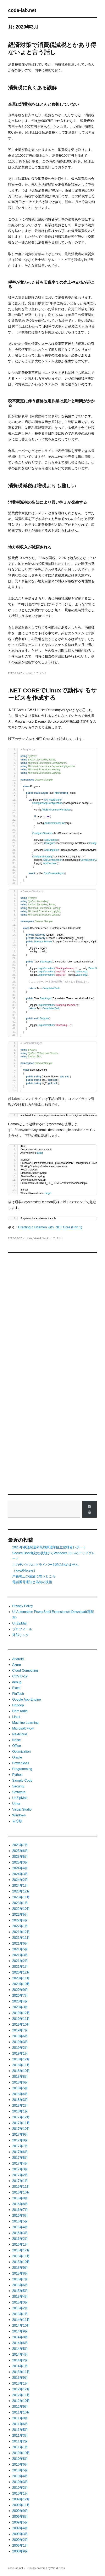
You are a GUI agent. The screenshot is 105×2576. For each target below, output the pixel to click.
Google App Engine (26, 1699)
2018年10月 (21, 2071)
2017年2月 (20, 2175)
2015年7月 (20, 2279)
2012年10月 (21, 2401)
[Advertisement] (53, 1342)
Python (17, 1774)
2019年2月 (20, 2047)
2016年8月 (20, 2204)
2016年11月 (21, 2186)
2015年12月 (21, 2250)
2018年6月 (20, 2082)
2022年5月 (20, 1914)
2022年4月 (20, 1920)
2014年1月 (20, 2366)
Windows (19, 1815)
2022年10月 (21, 1908)
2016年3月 (20, 2233)
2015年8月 (20, 2273)
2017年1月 (20, 2181)
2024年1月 (20, 1885)
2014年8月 (20, 2337)
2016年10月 (21, 2192)
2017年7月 (20, 2146)
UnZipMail (19, 1623)
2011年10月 (21, 2412)
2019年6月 (20, 2036)
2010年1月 (20, 2493)
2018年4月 (20, 2094)
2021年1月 (20, 1966)
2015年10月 (21, 2262)
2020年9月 (20, 1989)
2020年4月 (20, 2001)
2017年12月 (21, 2117)
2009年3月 (20, 2534)
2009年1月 (20, 2545)
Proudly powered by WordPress (46, 2568)
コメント (41, 673)
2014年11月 (21, 2319)
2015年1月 (20, 2314)
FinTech (18, 1693)
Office (16, 1746)
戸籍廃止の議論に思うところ (33, 1576)
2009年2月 (20, 2539)
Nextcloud (19, 1734)
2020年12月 (21, 1972)
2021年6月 (20, 1943)
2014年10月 (21, 2325)
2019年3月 (20, 2042)
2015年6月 (20, 2285)
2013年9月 (20, 2377)
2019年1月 (20, 2053)
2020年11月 (21, 1978)
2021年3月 (20, 1955)
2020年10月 (21, 1984)
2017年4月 (20, 2163)
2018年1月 (20, 2111)
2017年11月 (21, 2123)
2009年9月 (20, 2511)
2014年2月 (20, 2360)
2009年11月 (21, 2505)
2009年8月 (20, 2516)
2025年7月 (20, 1845)
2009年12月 (21, 2499)
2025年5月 (20, 1856)
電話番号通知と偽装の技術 (32, 1582)
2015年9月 (20, 2267)
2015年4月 (20, 2296)
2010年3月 (20, 2482)
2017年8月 (20, 2140)
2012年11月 (21, 2395)
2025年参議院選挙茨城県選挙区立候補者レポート (49, 1547)
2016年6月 (20, 2215)
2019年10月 (21, 2024)
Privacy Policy (22, 1606)
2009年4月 (20, 2528)
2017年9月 (20, 2134)
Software (18, 1792)
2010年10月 (21, 2453)
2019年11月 (21, 2018)
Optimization (21, 1751)
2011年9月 (20, 2418)
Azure (16, 1664)
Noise (29, 673)
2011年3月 (20, 2435)
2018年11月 (21, 2065)
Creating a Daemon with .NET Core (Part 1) (50, 1227)
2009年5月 (20, 2522)
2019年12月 (21, 2013)
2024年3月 (20, 1874)
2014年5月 (20, 2348)
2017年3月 (20, 2169)
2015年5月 (20, 2291)
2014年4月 (20, 2354)
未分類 (17, 1821)
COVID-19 (20, 1676)
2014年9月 (20, 2331)
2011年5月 (20, 2429)
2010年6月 (20, 2464)
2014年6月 (20, 2343)
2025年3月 (20, 1862)
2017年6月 (20, 2152)
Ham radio (20, 1711)
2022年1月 (20, 1926)
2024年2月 (20, 1879)
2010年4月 (20, 2476)
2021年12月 (21, 1932)
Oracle (17, 1757)
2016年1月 (20, 2244)
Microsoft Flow (23, 1728)
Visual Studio (41, 1238)
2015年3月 (20, 2302)
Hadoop (18, 1705)
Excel (16, 1688)
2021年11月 (21, 1937)
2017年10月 (21, 2128)
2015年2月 (20, 2308)
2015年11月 (21, 2256)
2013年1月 (20, 2383)
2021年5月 (20, 1949)
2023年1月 (20, 1903)
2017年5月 (20, 2157)
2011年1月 (20, 2447)
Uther (16, 1803)
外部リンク (20, 1635)
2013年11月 (21, 2372)
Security (18, 1786)
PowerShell (20, 1763)
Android (18, 1659)
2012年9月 (20, 2406)
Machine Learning (25, 1722)
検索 (89, 1509)
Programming (22, 1769)
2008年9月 (20, 2551)
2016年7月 (20, 2209)
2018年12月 (21, 2059)
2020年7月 (20, 1995)
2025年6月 (20, 1851)
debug (17, 1682)
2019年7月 (20, 2030)
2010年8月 (20, 2458)
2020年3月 (20, 2007)
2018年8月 (20, 2076)
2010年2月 (20, 2487)
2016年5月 (20, 2221)
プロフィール (22, 1629)
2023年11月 (21, 1897)
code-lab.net (22, 10)
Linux (29, 1238)
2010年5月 (20, 2470)
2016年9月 (20, 2198)
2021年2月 (20, 1961)
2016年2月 (20, 2238)
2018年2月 (20, 2105)
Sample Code (22, 1780)
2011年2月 (20, 2441)
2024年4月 (20, 1868)
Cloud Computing (25, 1670)
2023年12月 (21, 1891)
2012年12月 (21, 2389)
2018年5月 (20, 2088)
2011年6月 (20, 2424)
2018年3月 (20, 2099)
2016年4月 (20, 2227)
